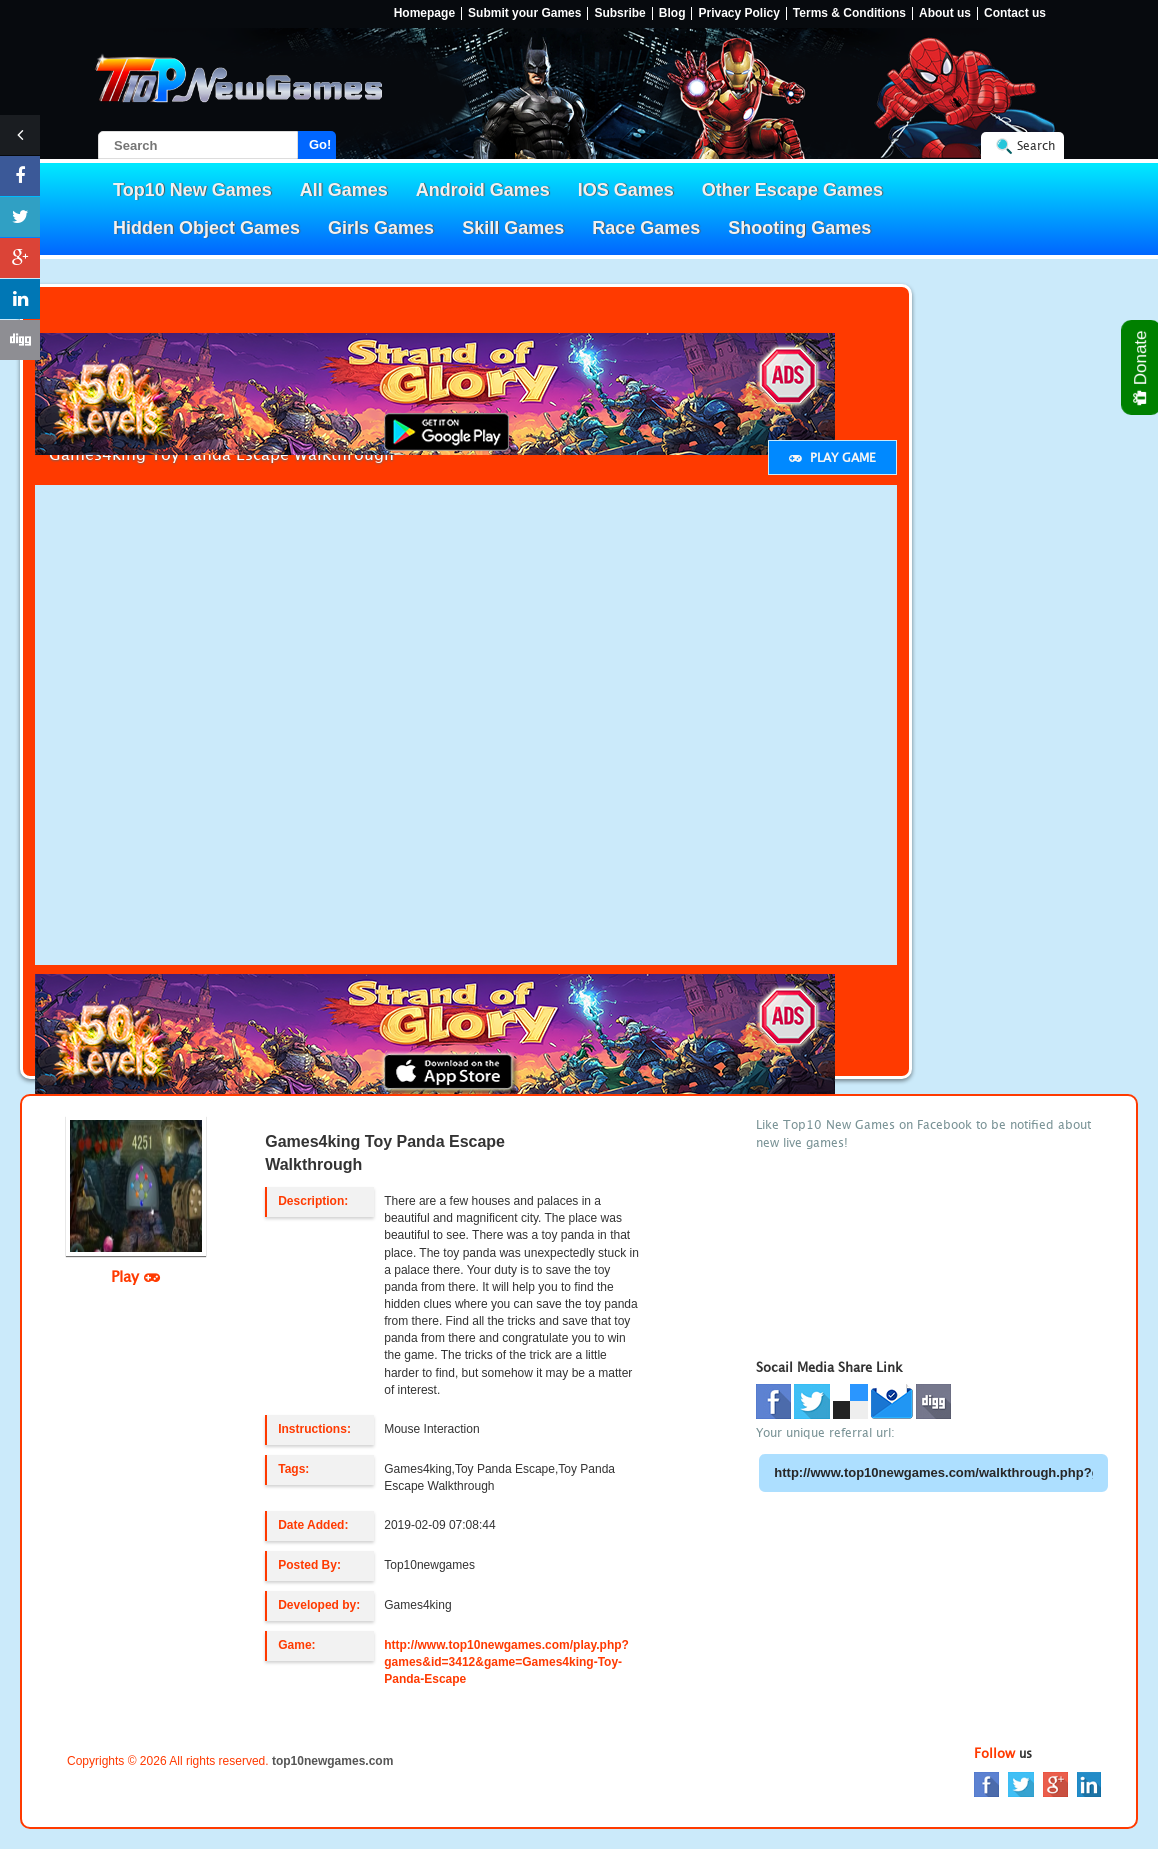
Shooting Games (799, 228)
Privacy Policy (738, 13)
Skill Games (513, 228)
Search (1036, 145)
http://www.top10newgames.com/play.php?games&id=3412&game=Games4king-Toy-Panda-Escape (506, 1662)
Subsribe (619, 13)
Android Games (483, 190)
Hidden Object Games (206, 228)
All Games (344, 190)
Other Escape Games (792, 190)
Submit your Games (524, 13)
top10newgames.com (332, 1761)
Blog (672, 13)
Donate (1141, 367)
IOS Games (626, 190)
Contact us (1015, 13)
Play (135, 1276)
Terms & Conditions (849, 13)
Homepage (424, 13)
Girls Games (381, 228)
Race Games (646, 228)
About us (945, 13)
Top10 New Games (192, 190)
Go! (320, 144)
